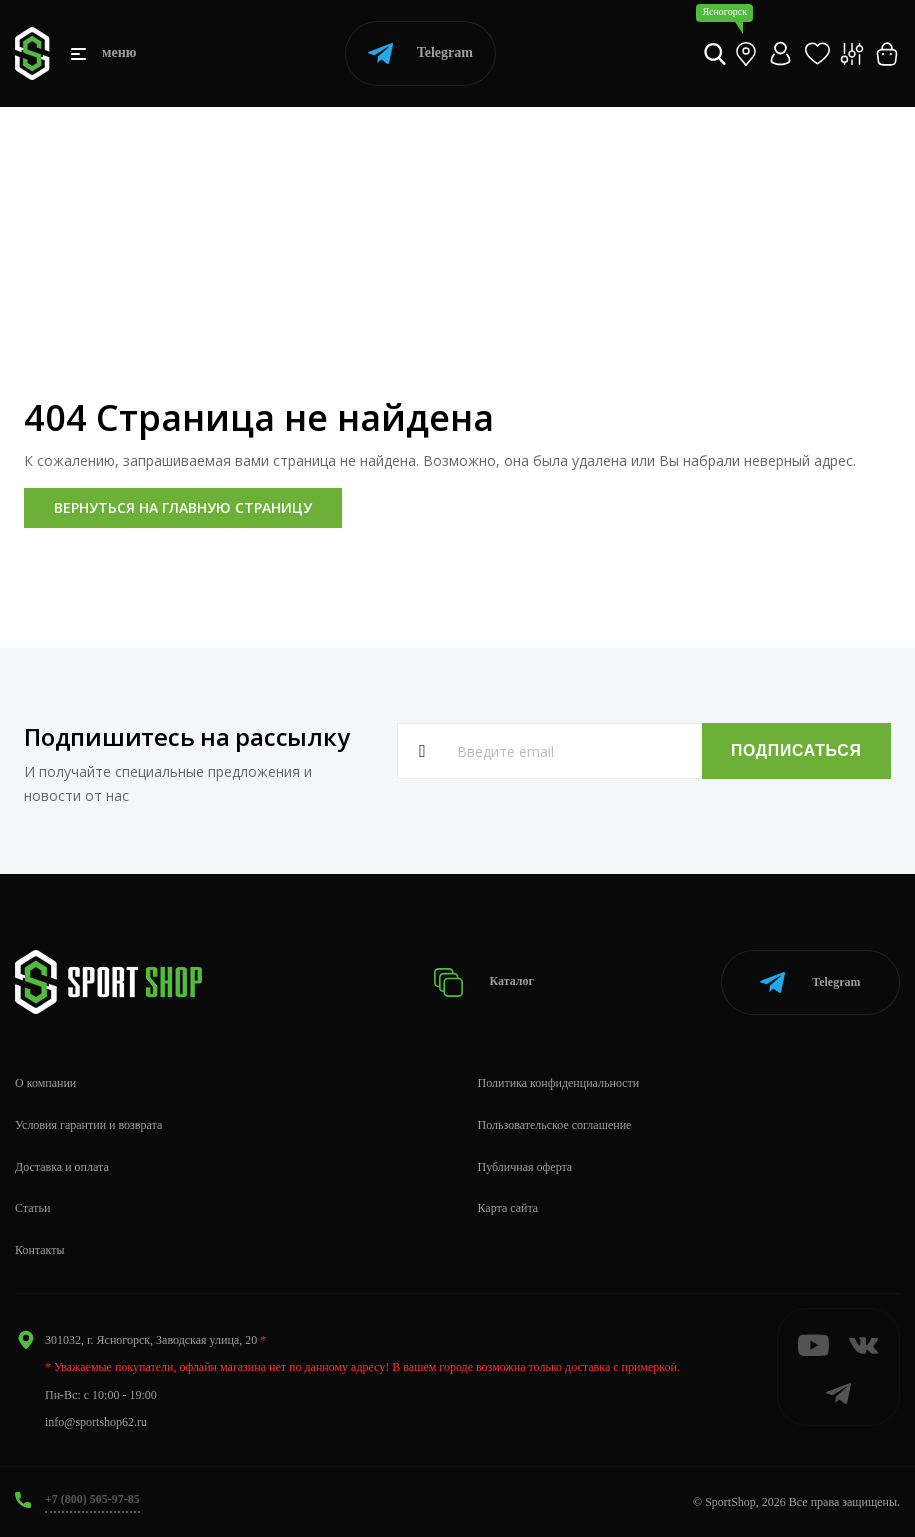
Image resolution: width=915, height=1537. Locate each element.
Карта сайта (508, 1208)
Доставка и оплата (62, 1166)
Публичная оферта (525, 1166)
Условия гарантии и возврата (88, 1124)
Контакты (40, 1249)
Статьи (32, 1208)
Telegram (420, 53)
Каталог (484, 981)
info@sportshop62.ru (96, 1421)
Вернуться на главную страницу (183, 507)
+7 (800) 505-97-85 (92, 1498)
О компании (45, 1082)
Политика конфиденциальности (559, 1082)
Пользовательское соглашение (555, 1124)
